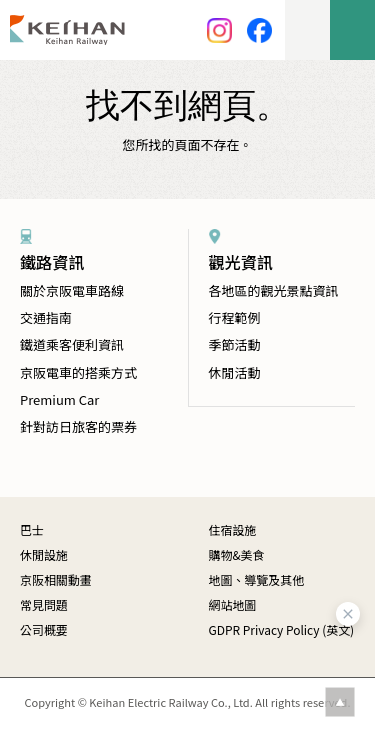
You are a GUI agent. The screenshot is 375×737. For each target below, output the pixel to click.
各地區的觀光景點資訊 (274, 290)
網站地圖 (233, 604)
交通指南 (46, 317)
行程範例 (235, 317)
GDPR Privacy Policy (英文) (282, 629)
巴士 (32, 529)
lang (307, 30)
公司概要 (44, 629)
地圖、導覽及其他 (257, 579)
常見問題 (44, 604)
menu (352, 30)
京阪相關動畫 (56, 579)
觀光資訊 (241, 262)
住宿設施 (233, 529)
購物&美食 (237, 554)
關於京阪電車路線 (72, 290)
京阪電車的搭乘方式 (78, 372)
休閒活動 (235, 372)
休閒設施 (44, 554)
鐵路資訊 (52, 262)
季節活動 (235, 344)
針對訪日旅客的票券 (78, 426)
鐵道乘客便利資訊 (72, 344)
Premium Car (59, 399)
